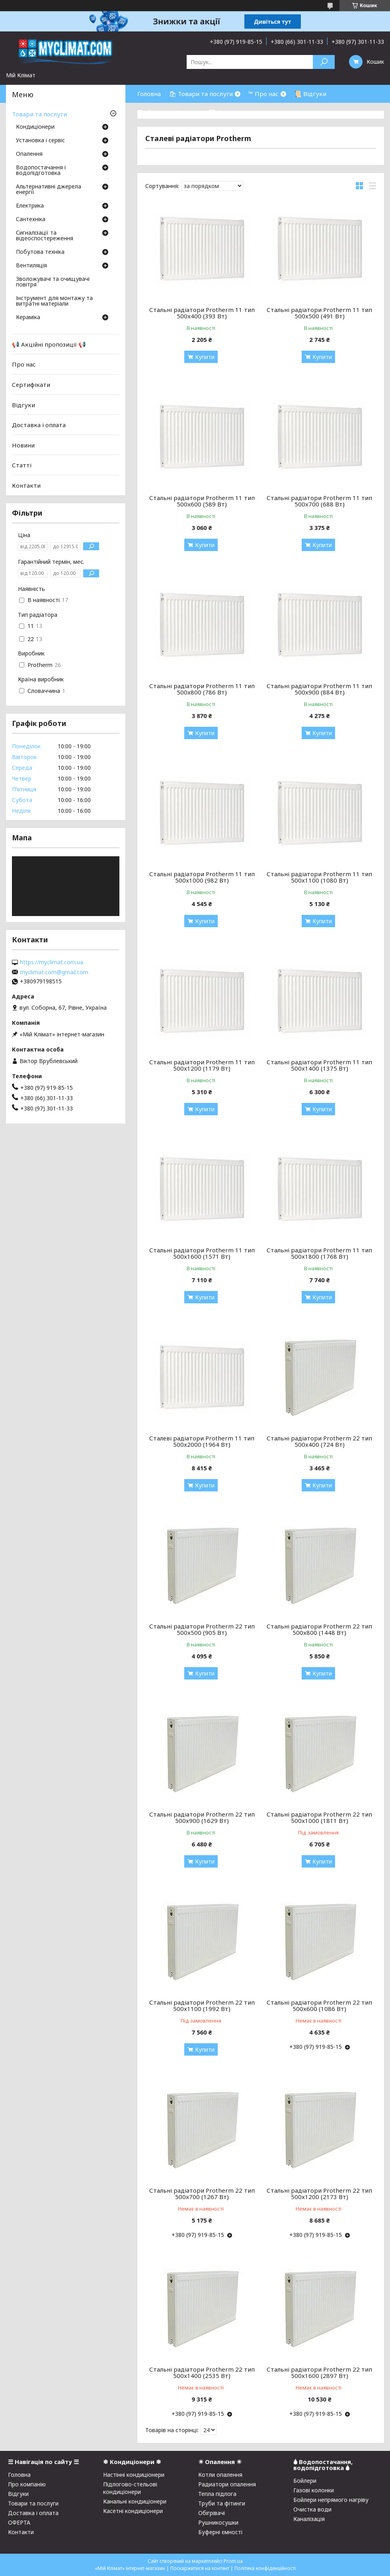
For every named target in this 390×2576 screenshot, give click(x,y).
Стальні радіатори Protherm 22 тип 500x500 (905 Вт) (202, 1629)
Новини (23, 445)
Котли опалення (220, 2474)
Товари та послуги (39, 114)
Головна (149, 94)
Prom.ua (233, 2561)
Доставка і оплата (39, 425)
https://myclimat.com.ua (51, 962)
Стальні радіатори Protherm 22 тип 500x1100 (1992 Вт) (202, 2005)
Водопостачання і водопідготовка (41, 171)
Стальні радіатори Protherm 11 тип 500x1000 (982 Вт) (202, 877)
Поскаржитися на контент (199, 2568)
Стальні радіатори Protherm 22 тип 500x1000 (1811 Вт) (319, 1817)
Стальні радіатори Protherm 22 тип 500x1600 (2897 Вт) (319, 2372)
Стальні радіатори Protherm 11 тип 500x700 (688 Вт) (319, 500)
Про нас (24, 364)
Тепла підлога (217, 2494)
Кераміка (28, 317)
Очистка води (312, 2509)
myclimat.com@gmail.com (54, 972)
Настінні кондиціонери (133, 2474)
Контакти (26, 485)
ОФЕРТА (19, 2522)
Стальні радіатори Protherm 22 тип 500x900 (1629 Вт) (202, 1817)
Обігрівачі (211, 2513)
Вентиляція (31, 266)
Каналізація (309, 2519)
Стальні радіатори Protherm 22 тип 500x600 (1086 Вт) (319, 2005)
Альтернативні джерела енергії (48, 190)
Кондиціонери (35, 127)
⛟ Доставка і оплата (168, 112)
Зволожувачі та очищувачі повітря (53, 282)
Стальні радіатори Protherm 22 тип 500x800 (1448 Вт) (319, 1629)
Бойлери (304, 2480)
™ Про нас (263, 94)
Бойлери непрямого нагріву (331, 2499)
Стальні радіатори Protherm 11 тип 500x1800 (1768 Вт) (319, 1253)
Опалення (29, 154)
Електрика (30, 206)
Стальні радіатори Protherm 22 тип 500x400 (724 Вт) (319, 1441)
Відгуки (23, 404)
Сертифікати (31, 384)
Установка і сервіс (40, 140)
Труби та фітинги (221, 2503)
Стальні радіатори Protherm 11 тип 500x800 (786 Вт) (202, 689)
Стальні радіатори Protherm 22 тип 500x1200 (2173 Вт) (319, 2193)
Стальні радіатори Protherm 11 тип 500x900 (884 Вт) (319, 689)
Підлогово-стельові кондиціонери (130, 2488)
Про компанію (27, 2484)
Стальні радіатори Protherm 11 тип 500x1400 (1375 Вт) (319, 1065)
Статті (21, 465)
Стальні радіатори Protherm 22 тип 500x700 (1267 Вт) (202, 2193)
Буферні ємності (220, 2532)
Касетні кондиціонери (133, 2511)
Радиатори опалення (227, 2484)
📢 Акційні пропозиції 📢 (49, 344)
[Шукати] (324, 62)
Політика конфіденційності (265, 2568)
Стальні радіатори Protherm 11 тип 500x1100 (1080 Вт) (319, 877)
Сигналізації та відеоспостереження (44, 236)
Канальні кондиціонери (134, 2501)
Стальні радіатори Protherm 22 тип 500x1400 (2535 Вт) (202, 2372)
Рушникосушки (218, 2522)
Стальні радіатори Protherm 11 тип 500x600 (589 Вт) (202, 500)
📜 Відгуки (310, 94)
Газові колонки (313, 2490)
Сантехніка (30, 219)
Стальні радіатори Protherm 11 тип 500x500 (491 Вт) (319, 312)
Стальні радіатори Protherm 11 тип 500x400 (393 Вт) (202, 312)
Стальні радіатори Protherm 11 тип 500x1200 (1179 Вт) (202, 1065)
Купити (204, 357)
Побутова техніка (40, 252)
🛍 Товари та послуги (201, 94)
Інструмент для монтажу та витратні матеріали (54, 301)
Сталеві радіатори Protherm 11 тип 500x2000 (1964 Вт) (201, 1441)
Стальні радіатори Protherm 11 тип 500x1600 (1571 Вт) (202, 1253)
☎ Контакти (227, 112)
